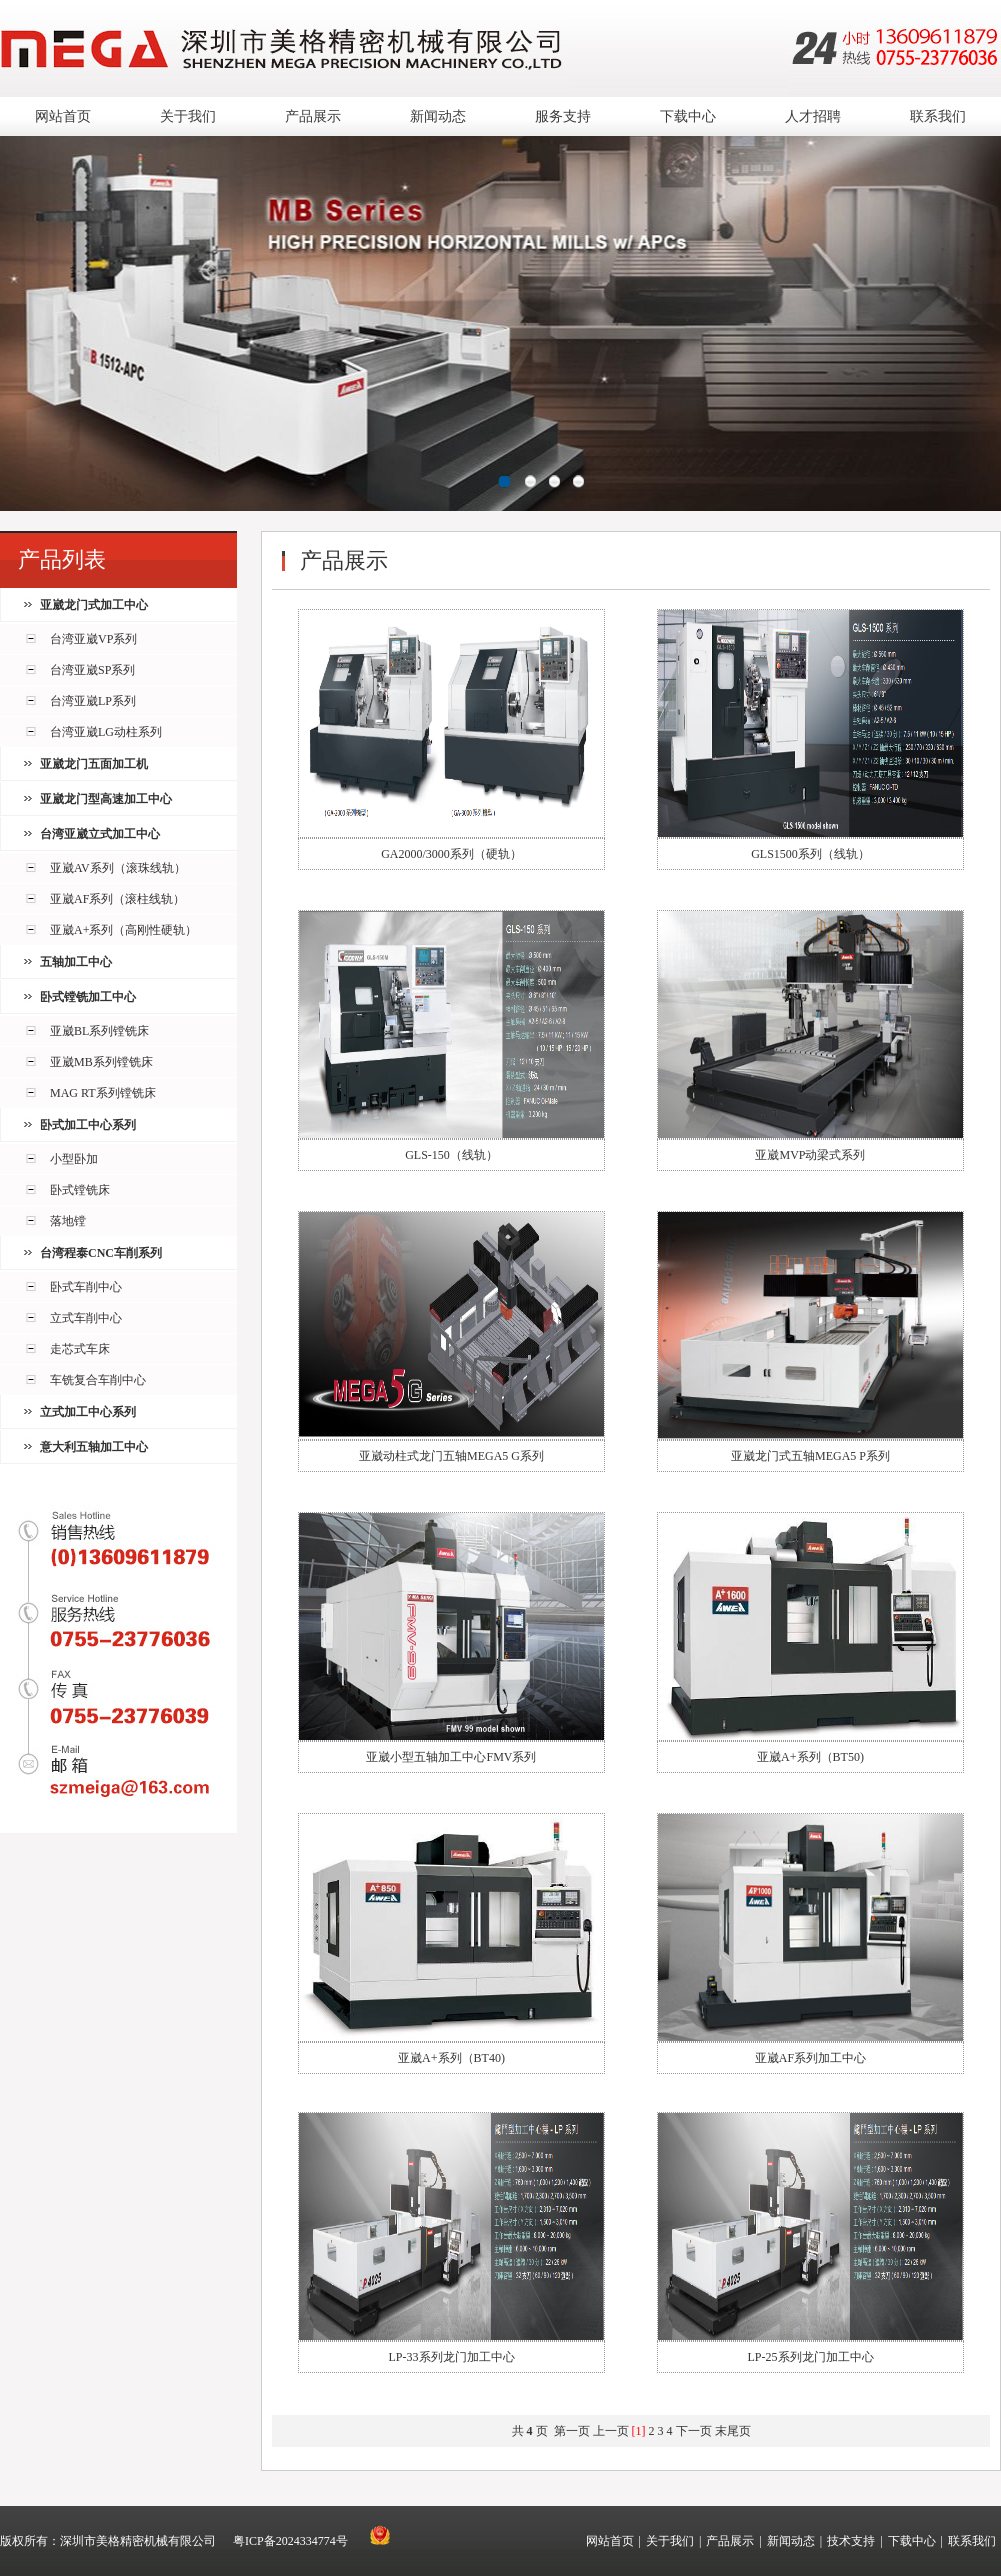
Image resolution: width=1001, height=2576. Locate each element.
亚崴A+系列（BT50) (810, 1757)
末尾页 (733, 2431)
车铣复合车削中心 (98, 1380)
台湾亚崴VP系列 (93, 639)
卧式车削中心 (86, 1287)
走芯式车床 (80, 1349)
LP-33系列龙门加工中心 (452, 2357)
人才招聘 (813, 116)
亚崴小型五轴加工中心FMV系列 (451, 1757)
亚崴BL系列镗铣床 (99, 1031)
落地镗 (68, 1221)
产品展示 (313, 116)
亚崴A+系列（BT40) (451, 2058)
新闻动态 (438, 116)
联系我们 (938, 116)
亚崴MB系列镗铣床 (101, 1062)
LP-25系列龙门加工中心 (811, 2357)
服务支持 (563, 116)
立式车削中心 (86, 1318)
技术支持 (851, 2541)
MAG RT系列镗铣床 (103, 1093)
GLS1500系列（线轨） (810, 854)
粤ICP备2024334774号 (290, 2541)
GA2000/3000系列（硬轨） (451, 854)
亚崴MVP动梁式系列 (810, 1155)
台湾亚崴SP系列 (92, 670)
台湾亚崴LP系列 (93, 701)
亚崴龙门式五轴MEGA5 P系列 (810, 1456)
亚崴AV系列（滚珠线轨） (118, 868)
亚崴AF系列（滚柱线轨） (117, 899)
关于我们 (188, 116)
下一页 (694, 2431)
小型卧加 (74, 1159)
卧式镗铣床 (80, 1190)
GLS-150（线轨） (451, 1155)
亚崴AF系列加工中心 (810, 2058)
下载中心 (688, 116)
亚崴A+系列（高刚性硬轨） (123, 930)
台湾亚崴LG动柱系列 (106, 732)
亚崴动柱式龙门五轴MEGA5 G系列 (451, 1456)
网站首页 (63, 116)
